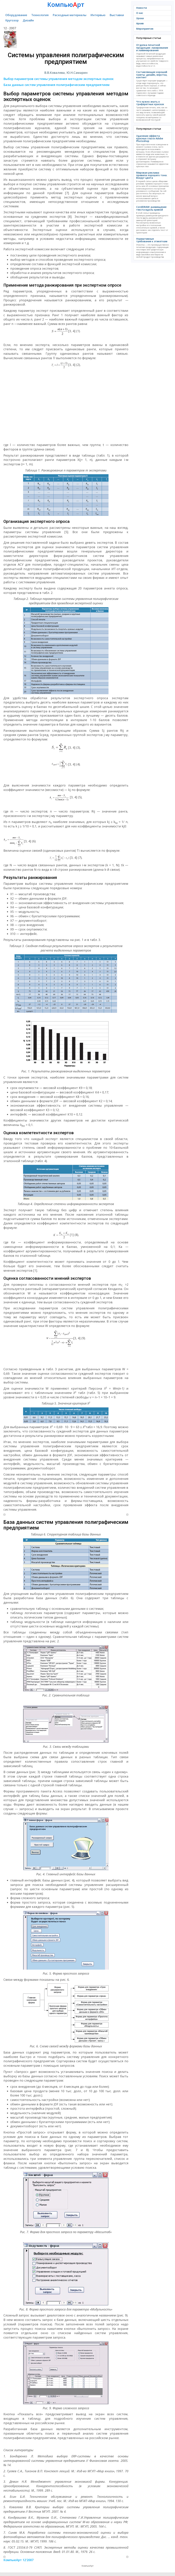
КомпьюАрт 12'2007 (18, 2560)
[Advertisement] (66, 402)
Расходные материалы (69, 15)
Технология (40, 15)
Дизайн (28, 20)
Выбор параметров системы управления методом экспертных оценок (58, 79)
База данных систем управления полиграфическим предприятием (56, 85)
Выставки (117, 15)
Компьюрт (65, 4)
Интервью (97, 15)
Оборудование (16, 15)
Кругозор (12, 20)
